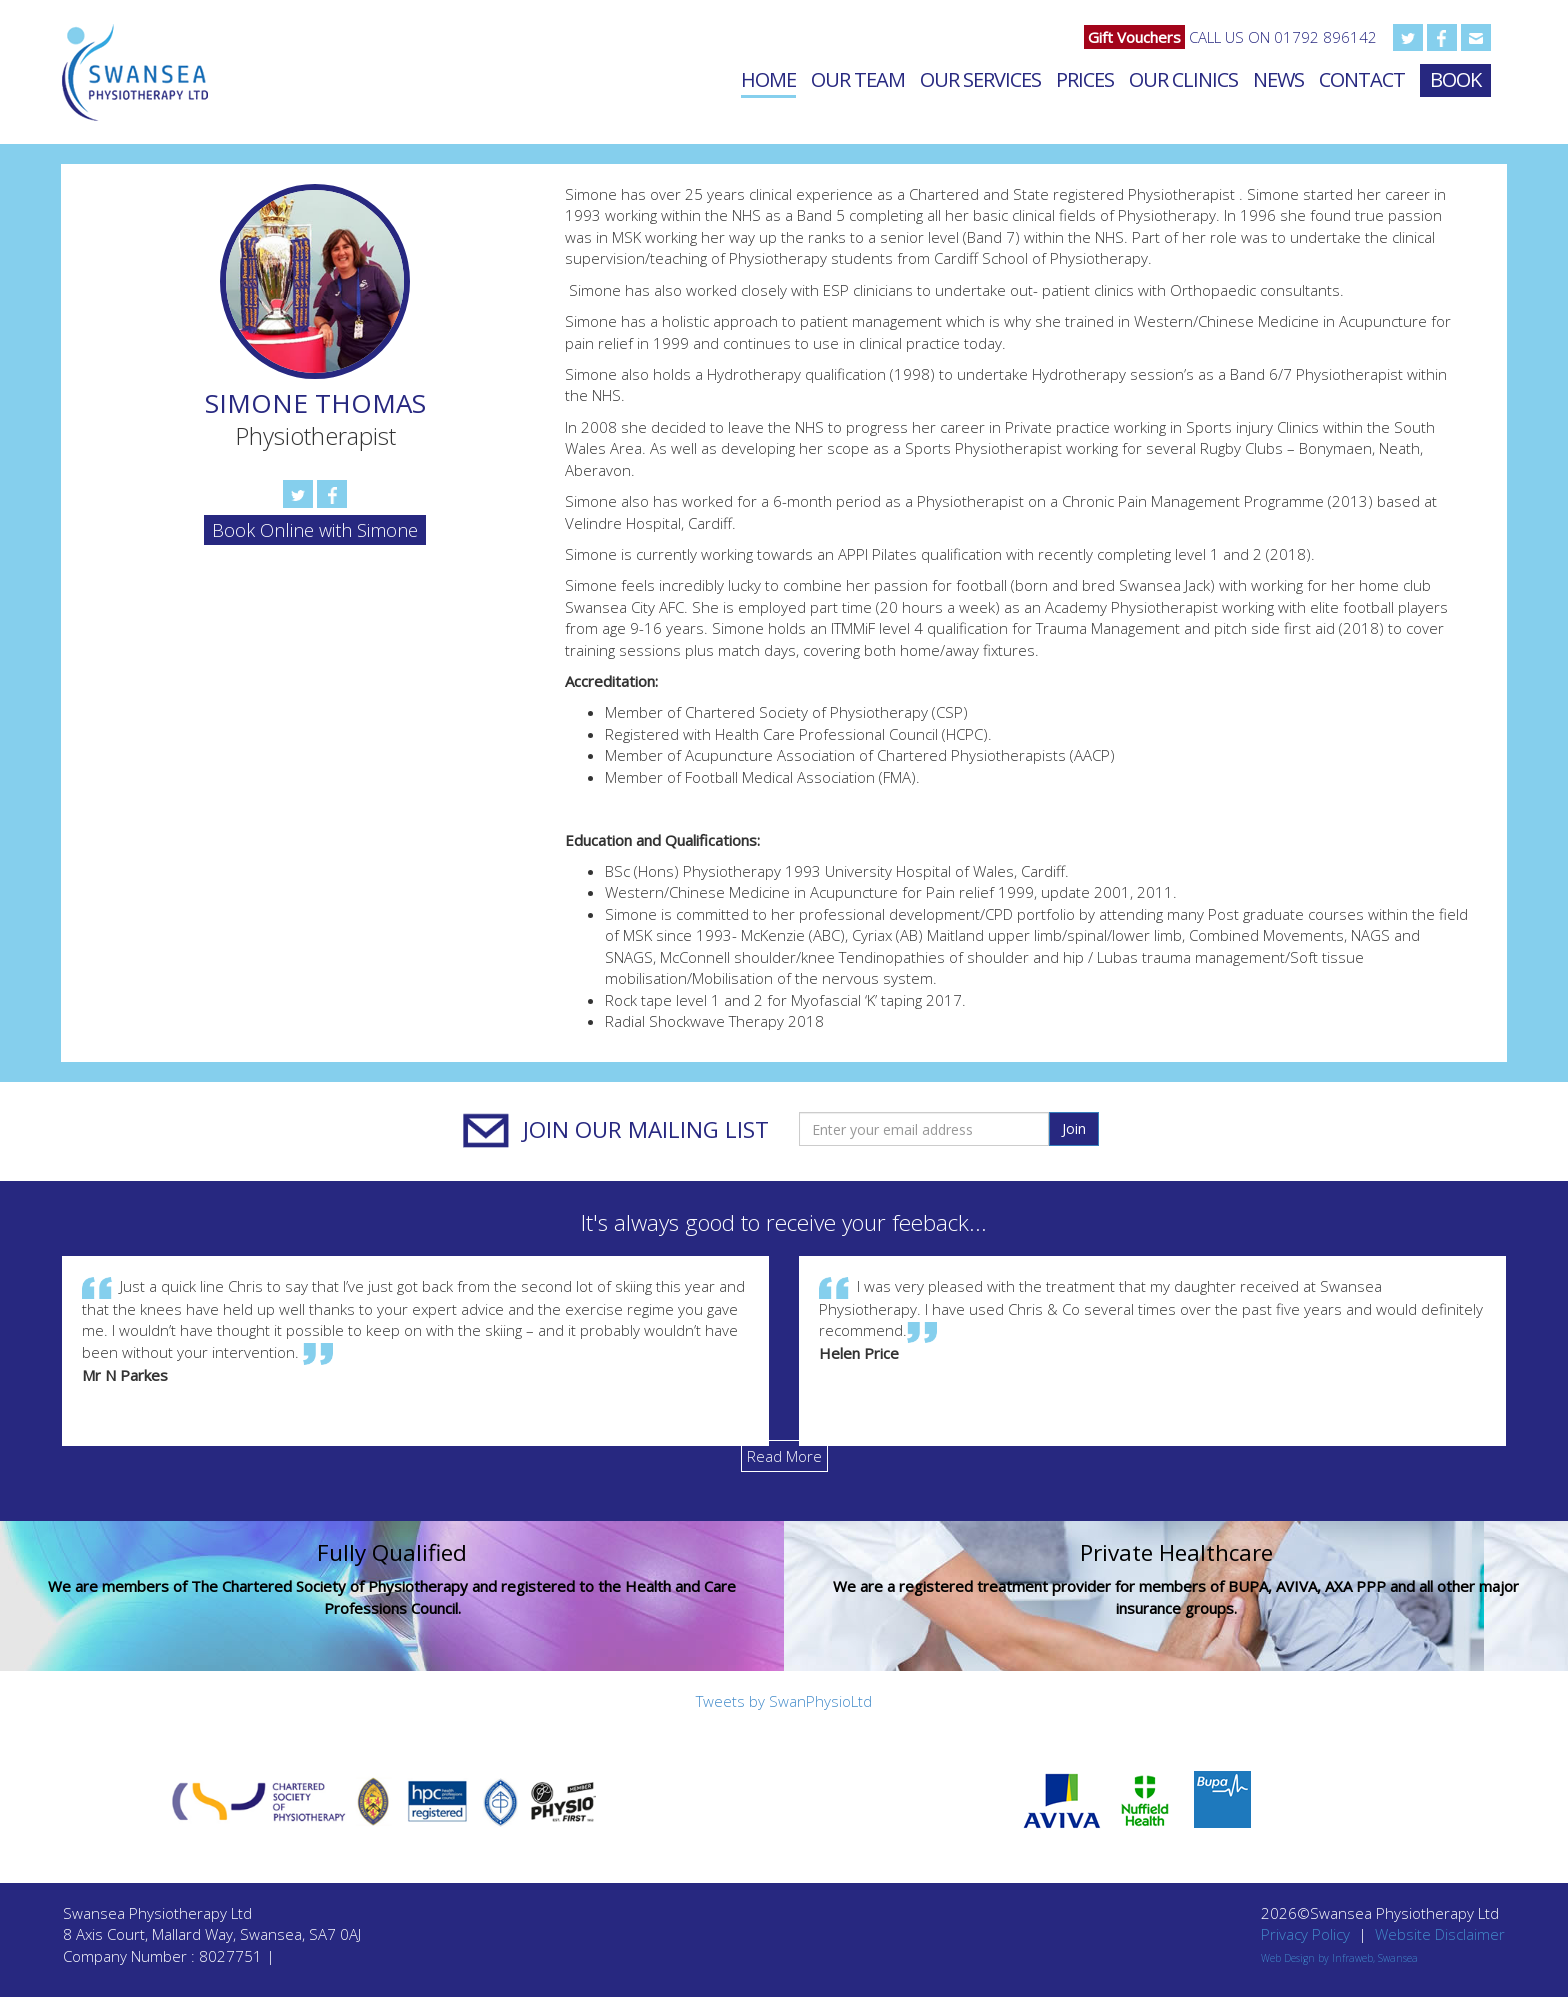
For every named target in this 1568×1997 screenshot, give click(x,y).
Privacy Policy (1305, 1934)
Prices (1085, 79)
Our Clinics (1183, 79)
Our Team (858, 79)
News (1278, 79)
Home (768, 79)
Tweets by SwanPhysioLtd (784, 1701)
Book (1455, 79)
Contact (1362, 79)
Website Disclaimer (1440, 1934)
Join (1074, 1128)
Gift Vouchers (1134, 37)
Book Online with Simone (315, 530)
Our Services (980, 79)
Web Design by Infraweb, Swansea (1339, 1958)
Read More (784, 1456)
